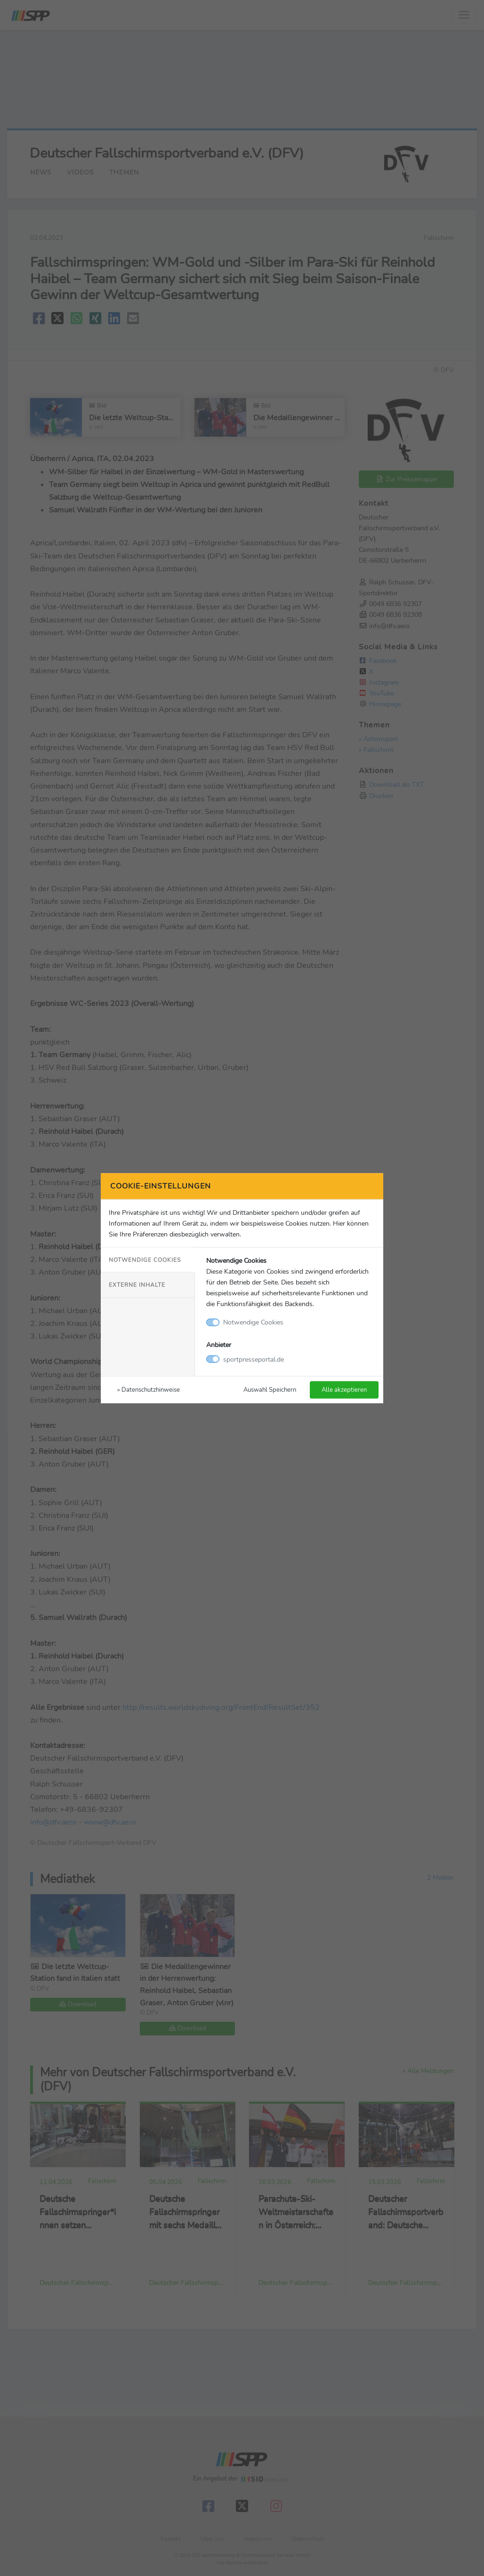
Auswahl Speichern (269, 1389)
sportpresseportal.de (253, 1359)
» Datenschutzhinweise (148, 1389)
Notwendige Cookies (145, 1260)
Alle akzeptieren (344, 1389)
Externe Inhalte (137, 1285)
